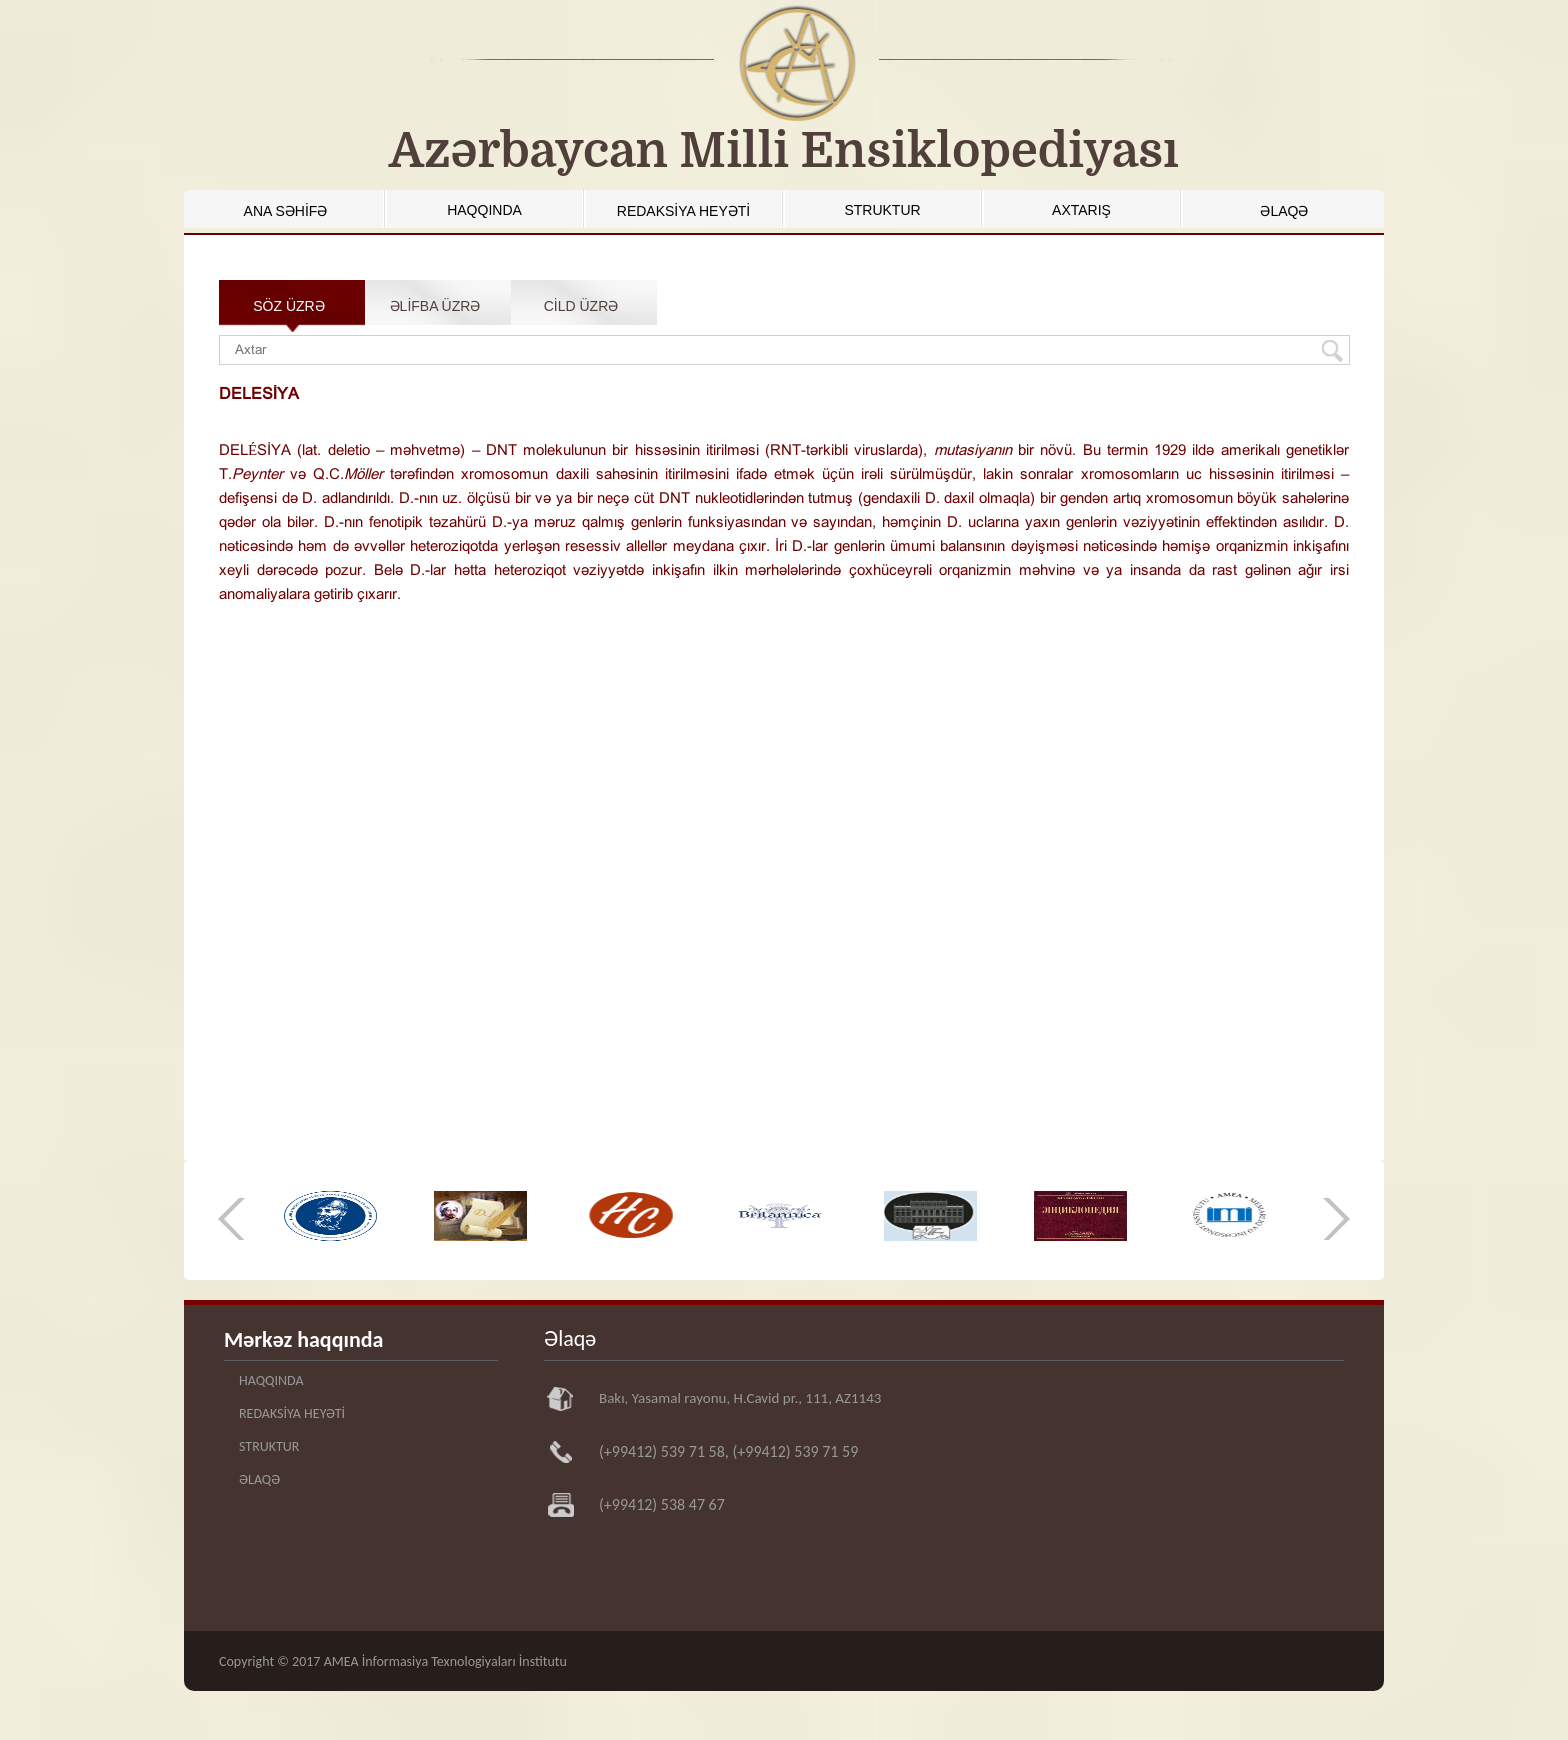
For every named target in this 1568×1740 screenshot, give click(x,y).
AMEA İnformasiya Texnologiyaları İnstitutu (445, 1661)
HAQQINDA (484, 210)
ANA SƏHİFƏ (286, 211)
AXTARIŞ (1081, 210)
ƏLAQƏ (1284, 211)
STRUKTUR (882, 210)
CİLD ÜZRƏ (581, 306)
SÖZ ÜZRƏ (288, 306)
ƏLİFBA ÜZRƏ (435, 306)
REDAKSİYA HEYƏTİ (683, 211)
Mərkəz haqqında (303, 1339)
